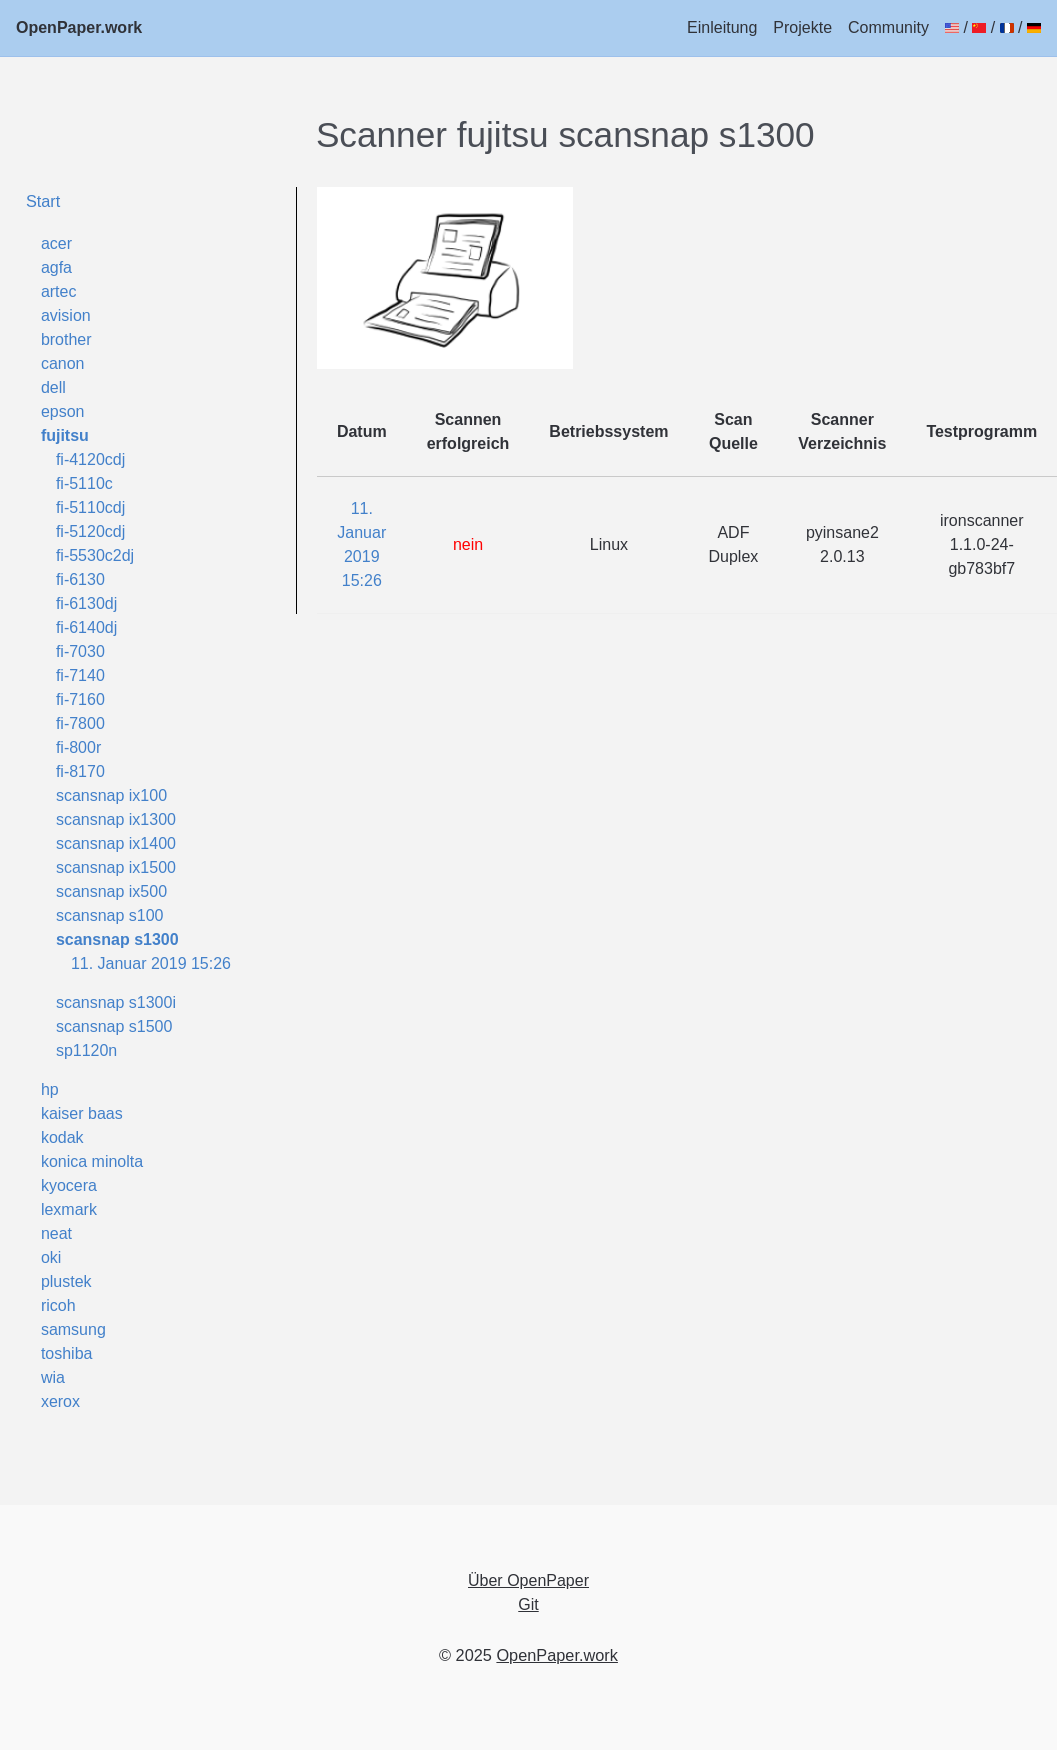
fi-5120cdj (90, 531)
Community (888, 27)
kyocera (69, 1185)
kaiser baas (82, 1113)
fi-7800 (80, 723)
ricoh (58, 1305)
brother (66, 339)
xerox (60, 1401)
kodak (62, 1137)
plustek (66, 1281)
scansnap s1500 (114, 1026)
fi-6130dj (86, 603)
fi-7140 (80, 675)
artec (59, 291)
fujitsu (65, 435)
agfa (56, 267)
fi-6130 (80, 579)
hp (50, 1089)
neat (56, 1233)
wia (53, 1377)
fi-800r (78, 747)
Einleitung (722, 27)
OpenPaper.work (79, 27)
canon (63, 363)
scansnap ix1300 (116, 819)
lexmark (69, 1209)
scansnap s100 (110, 915)
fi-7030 (80, 651)
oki (51, 1257)
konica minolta (92, 1161)
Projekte (802, 27)
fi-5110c (84, 483)
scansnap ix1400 (116, 843)
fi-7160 (80, 699)
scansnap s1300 (117, 939)
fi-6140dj (86, 627)
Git (528, 1604)
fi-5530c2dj (95, 555)
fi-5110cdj (90, 507)
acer (56, 243)
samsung (73, 1329)
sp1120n (86, 1050)
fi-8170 (80, 771)
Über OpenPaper (528, 1580)
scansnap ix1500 (116, 867)
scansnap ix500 (111, 891)
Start (43, 201)
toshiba (67, 1353)
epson (63, 411)
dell (53, 387)
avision (66, 315)
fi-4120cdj (90, 459)
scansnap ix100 (111, 795)
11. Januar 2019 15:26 (151, 963)
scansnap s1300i (116, 1002)
